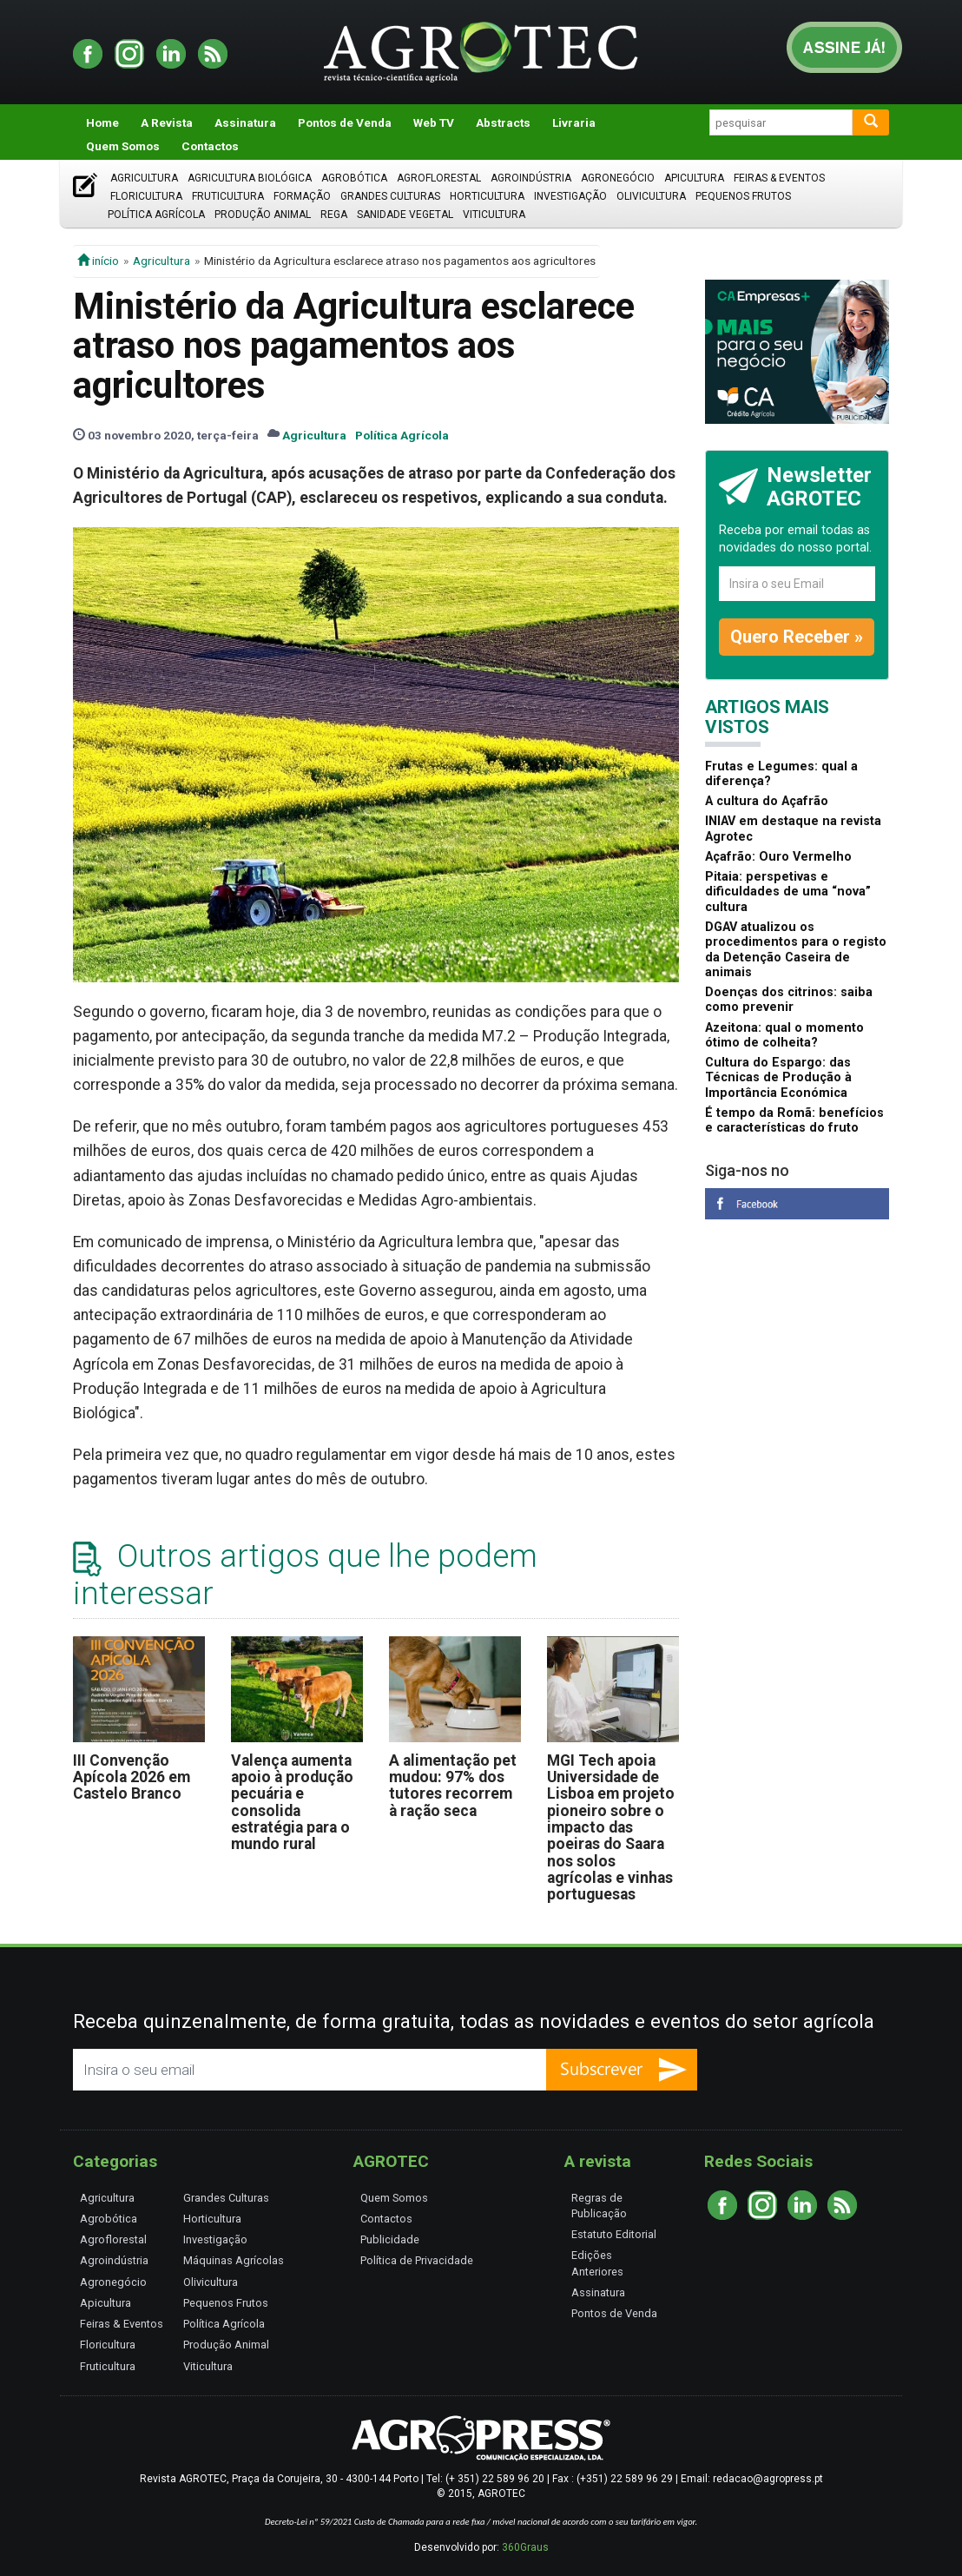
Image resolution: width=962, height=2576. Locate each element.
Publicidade (389, 2239)
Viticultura (494, 214)
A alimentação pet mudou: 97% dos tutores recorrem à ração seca (453, 1786)
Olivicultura (651, 196)
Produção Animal (262, 214)
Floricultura (146, 196)
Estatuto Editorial (613, 2234)
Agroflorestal (439, 178)
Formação (302, 196)
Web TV (433, 122)
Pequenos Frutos (743, 196)
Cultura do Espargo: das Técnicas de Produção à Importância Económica (778, 1077)
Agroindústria (531, 178)
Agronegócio (618, 178)
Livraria (574, 122)
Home (102, 122)
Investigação (570, 196)
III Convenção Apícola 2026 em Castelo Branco (131, 1777)
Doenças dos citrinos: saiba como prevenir (789, 999)
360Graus (525, 2547)
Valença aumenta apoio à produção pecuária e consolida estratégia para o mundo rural (292, 1802)
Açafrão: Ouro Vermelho (778, 856)
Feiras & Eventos (779, 178)
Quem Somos (123, 146)
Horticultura (487, 196)
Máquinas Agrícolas (233, 2260)
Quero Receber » (796, 636)
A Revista (167, 122)
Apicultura (694, 178)
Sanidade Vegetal (405, 214)
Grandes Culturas (390, 196)
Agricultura (144, 178)
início (98, 261)
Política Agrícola (156, 214)
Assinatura (245, 122)
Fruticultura (228, 196)
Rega (333, 214)
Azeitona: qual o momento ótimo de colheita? (784, 1035)
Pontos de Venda (345, 122)
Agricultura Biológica (250, 178)
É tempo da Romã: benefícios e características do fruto (794, 1120)
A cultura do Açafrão (766, 801)
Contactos (210, 146)
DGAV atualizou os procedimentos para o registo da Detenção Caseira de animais (795, 950)
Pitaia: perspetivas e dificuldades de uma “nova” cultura (788, 892)
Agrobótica (354, 178)
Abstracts (503, 122)
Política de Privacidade (416, 2260)
